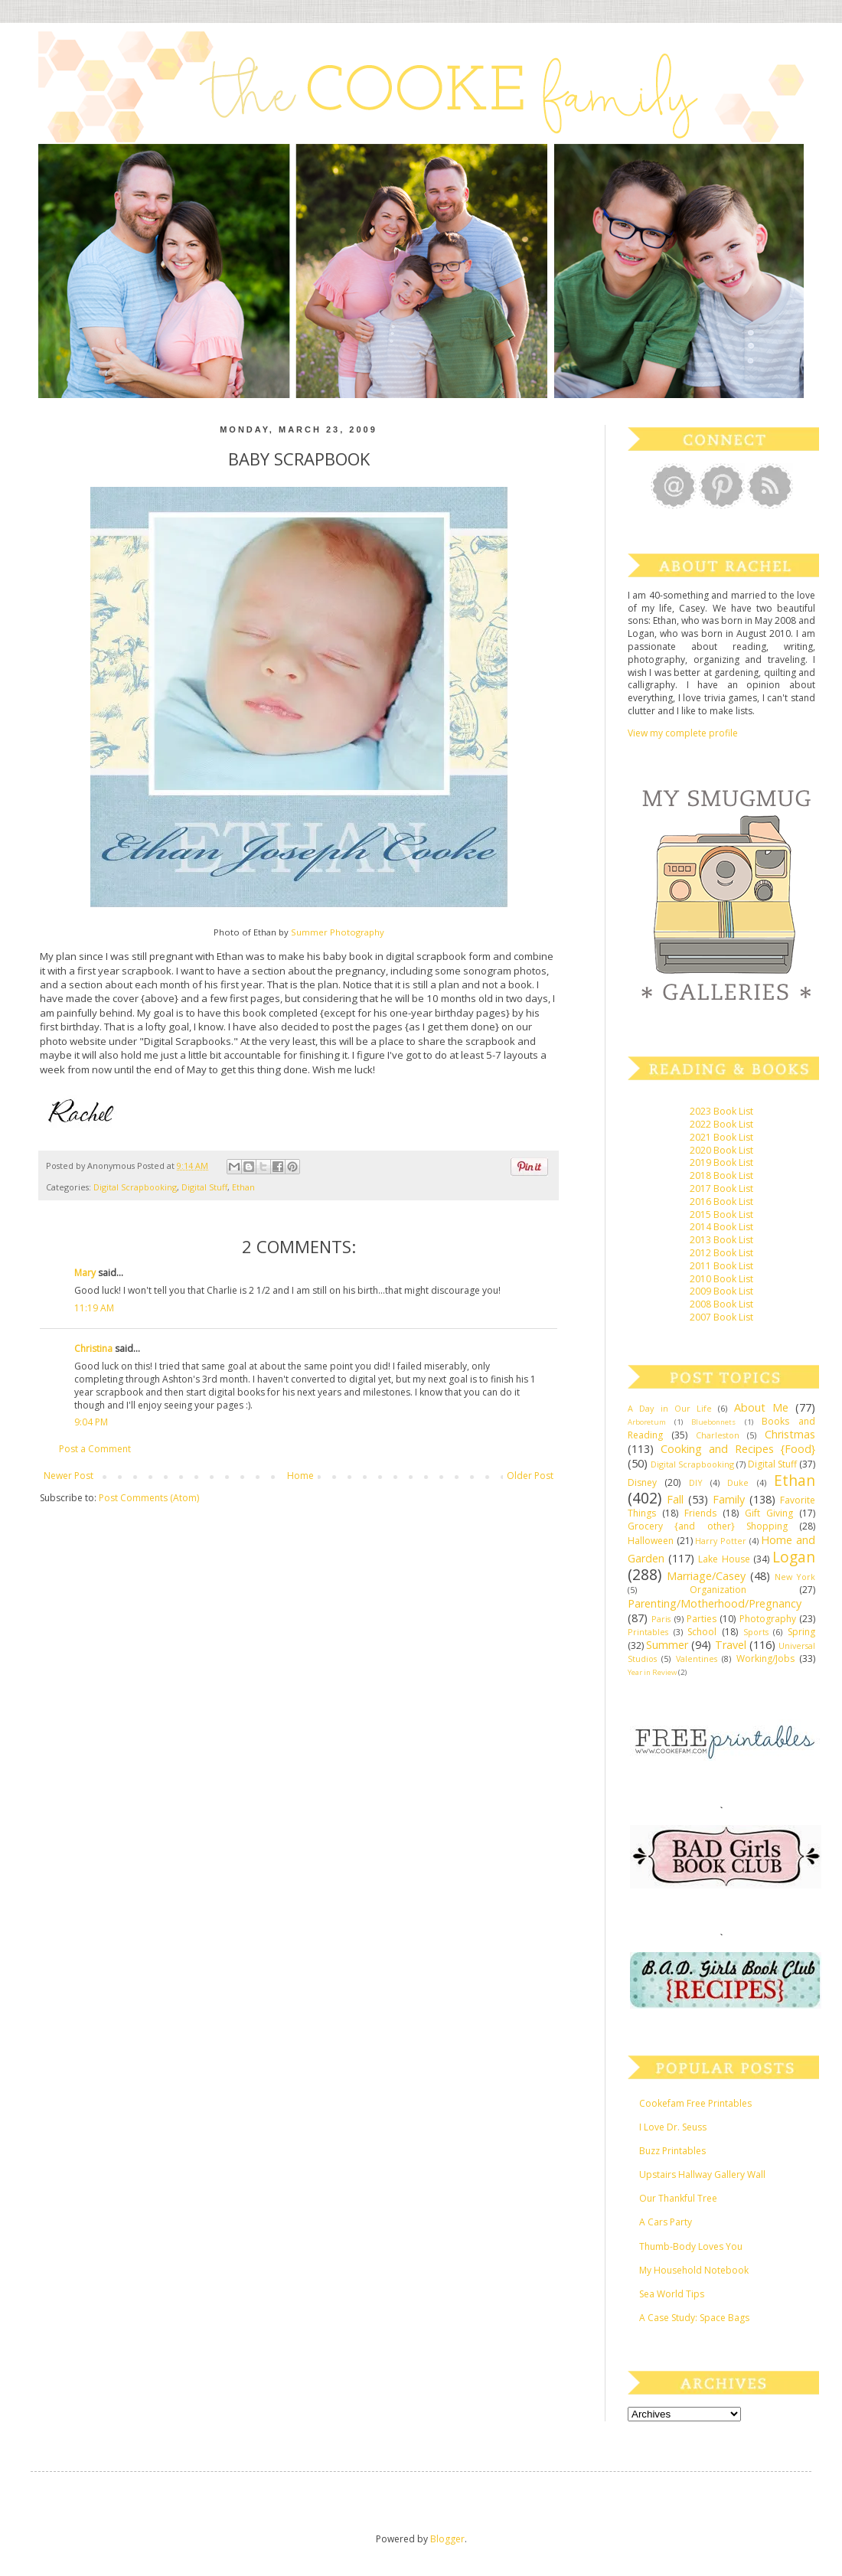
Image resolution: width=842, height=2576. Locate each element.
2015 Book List (721, 1214)
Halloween (651, 1540)
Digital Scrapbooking (135, 1187)
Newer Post (68, 1475)
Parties (701, 1618)
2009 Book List (721, 1291)
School (701, 1631)
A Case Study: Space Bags (694, 2317)
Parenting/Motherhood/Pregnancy (714, 1603)
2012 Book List (721, 1252)
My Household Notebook (694, 2270)
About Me (761, 1407)
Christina (93, 1348)
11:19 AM (94, 1307)
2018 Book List (721, 1175)
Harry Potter (720, 1540)
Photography (767, 1618)
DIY (696, 1482)
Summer (667, 1644)
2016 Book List (721, 1201)
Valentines (696, 1658)
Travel (730, 1644)
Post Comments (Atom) (149, 1497)
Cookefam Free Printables (695, 2103)
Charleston (717, 1435)
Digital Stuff (204, 1187)
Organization (718, 1589)
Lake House (723, 1559)
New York (795, 1576)
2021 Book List (721, 1137)
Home (300, 1475)
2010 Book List (721, 1278)
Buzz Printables (672, 2150)
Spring (801, 1631)
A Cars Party (665, 2221)
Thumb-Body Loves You (690, 2246)
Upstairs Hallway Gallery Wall (702, 2174)
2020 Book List (721, 1150)
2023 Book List (721, 1111)
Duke (738, 1482)
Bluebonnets (713, 1422)
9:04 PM (91, 1421)
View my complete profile (683, 732)
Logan (793, 1556)
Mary (85, 1272)
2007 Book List (721, 1317)
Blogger (447, 2538)
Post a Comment (95, 1448)
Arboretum (647, 1422)
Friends (700, 1513)
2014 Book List (721, 1226)
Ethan (243, 1187)
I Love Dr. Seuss (673, 2127)
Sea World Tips (671, 2293)
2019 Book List (721, 1162)
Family (729, 1499)
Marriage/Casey (706, 1576)
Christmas (790, 1434)
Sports (756, 1631)
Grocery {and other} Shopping (708, 1526)
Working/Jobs (765, 1658)
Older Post (530, 1475)
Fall (675, 1499)
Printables (648, 1631)
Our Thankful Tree (678, 2198)
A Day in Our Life (670, 1408)
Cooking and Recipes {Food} (738, 1448)
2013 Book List (721, 1239)
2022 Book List (721, 1124)
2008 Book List (721, 1304)
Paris (661, 1618)
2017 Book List (721, 1188)
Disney (642, 1482)
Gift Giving (769, 1513)
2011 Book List (721, 1265)
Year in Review (652, 1672)
